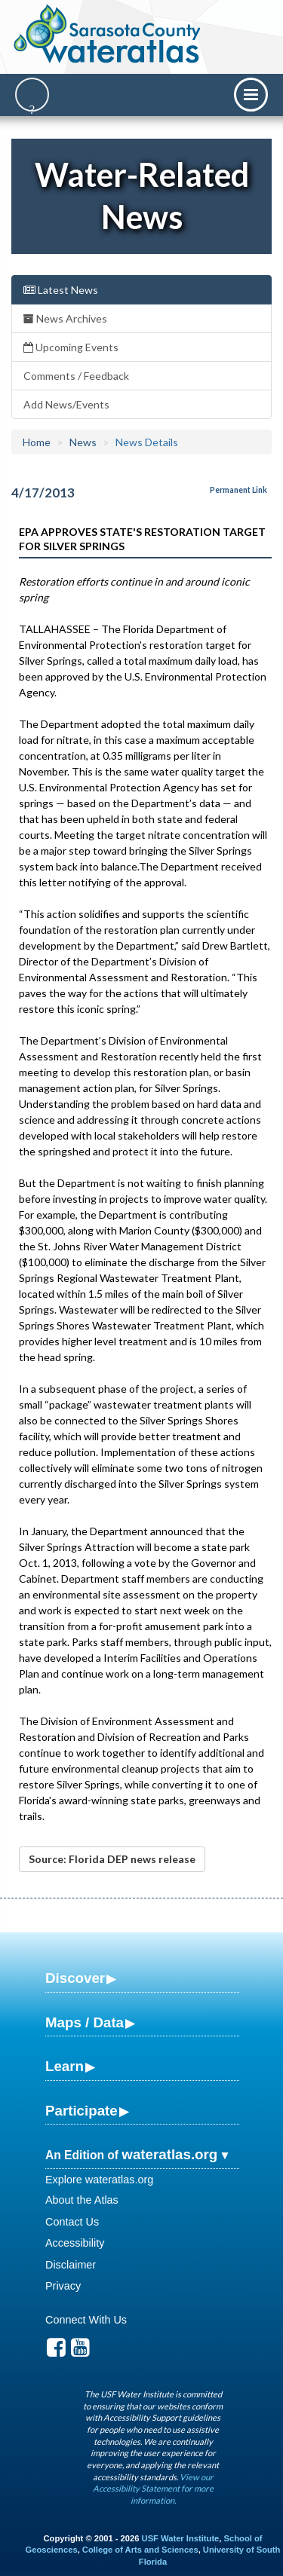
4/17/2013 (43, 492)
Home (37, 442)
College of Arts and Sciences (140, 2549)
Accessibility (74, 2243)
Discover (75, 1978)
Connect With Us (86, 2320)
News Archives (65, 318)
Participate (81, 2111)
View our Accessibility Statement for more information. (153, 2488)
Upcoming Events (70, 347)
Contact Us (72, 2222)
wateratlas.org (169, 2154)
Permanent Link (238, 489)
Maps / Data (84, 2022)
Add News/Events (66, 404)
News (83, 442)
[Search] (32, 95)
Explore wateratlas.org (99, 2180)
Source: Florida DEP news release (112, 1858)
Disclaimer (70, 2265)
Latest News (60, 289)
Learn (64, 2066)
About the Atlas (81, 2200)
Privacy (63, 2286)
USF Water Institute (181, 2538)
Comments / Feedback (76, 375)
